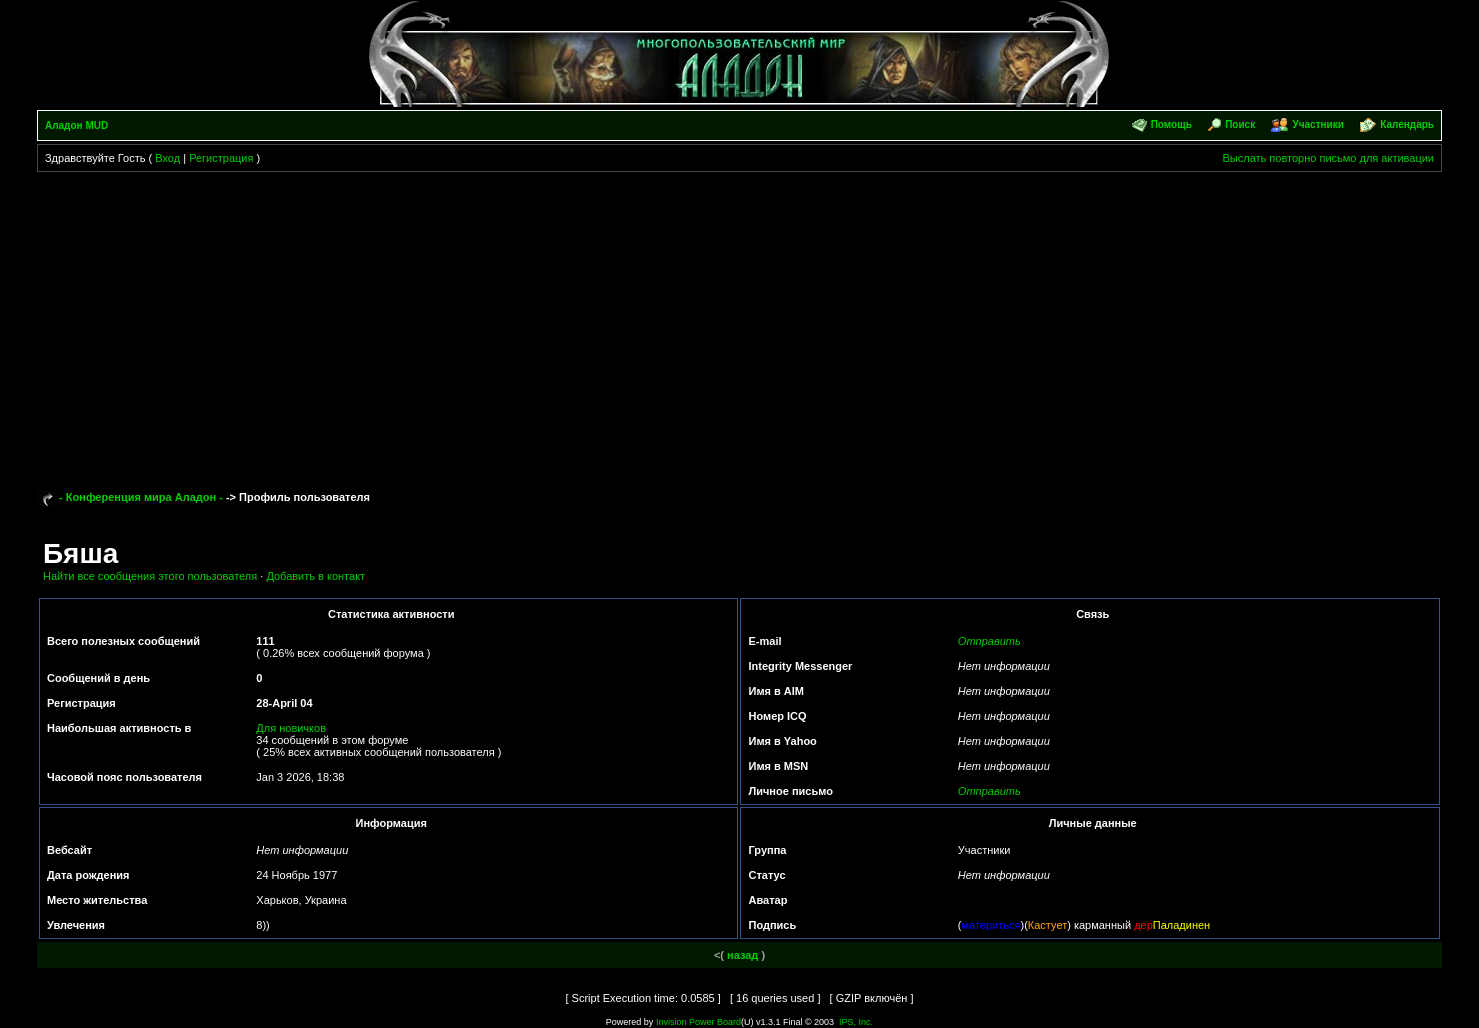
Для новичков (291, 728)
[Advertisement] (739, 322)
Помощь (1171, 124)
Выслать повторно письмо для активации (1328, 158)
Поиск (1240, 124)
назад (742, 955)
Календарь (1407, 124)
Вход (167, 158)
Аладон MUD (76, 125)
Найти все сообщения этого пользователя (150, 576)
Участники (1318, 124)
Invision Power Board (698, 1022)
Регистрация (221, 158)
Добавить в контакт (315, 576)
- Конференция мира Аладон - (141, 497)
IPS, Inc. (856, 1022)
